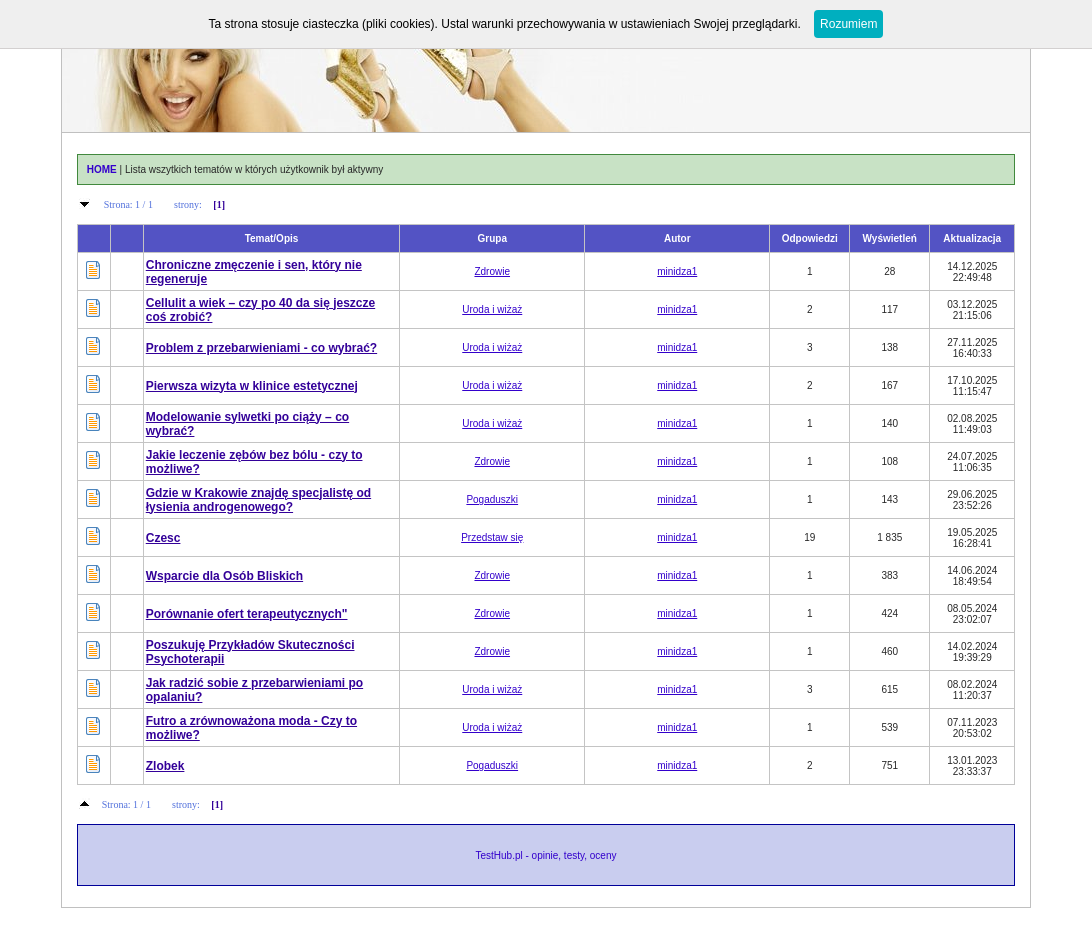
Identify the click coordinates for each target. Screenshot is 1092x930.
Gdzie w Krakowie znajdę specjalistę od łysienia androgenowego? (258, 500)
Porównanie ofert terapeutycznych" (247, 614)
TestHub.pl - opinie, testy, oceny (545, 855)
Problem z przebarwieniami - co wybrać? (261, 348)
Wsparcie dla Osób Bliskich (224, 576)
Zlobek (165, 766)
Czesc (163, 538)
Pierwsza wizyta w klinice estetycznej (252, 386)
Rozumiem (848, 24)
